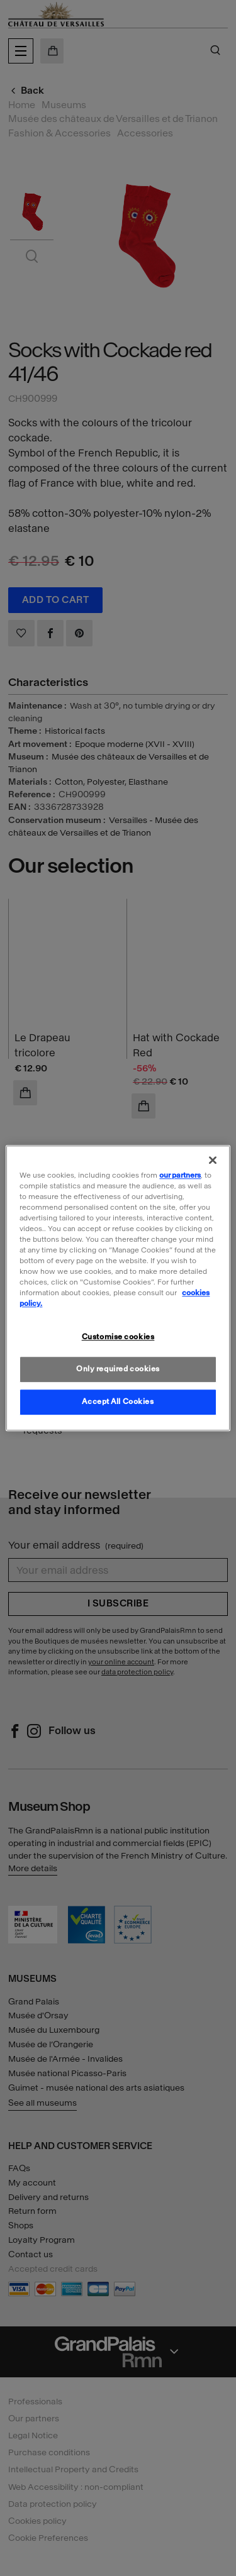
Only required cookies (118, 1369)
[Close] (213, 1160)
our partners (180, 1175)
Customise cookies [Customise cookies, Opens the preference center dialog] (118, 1337)
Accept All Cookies (118, 1401)
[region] (118, 1288)
